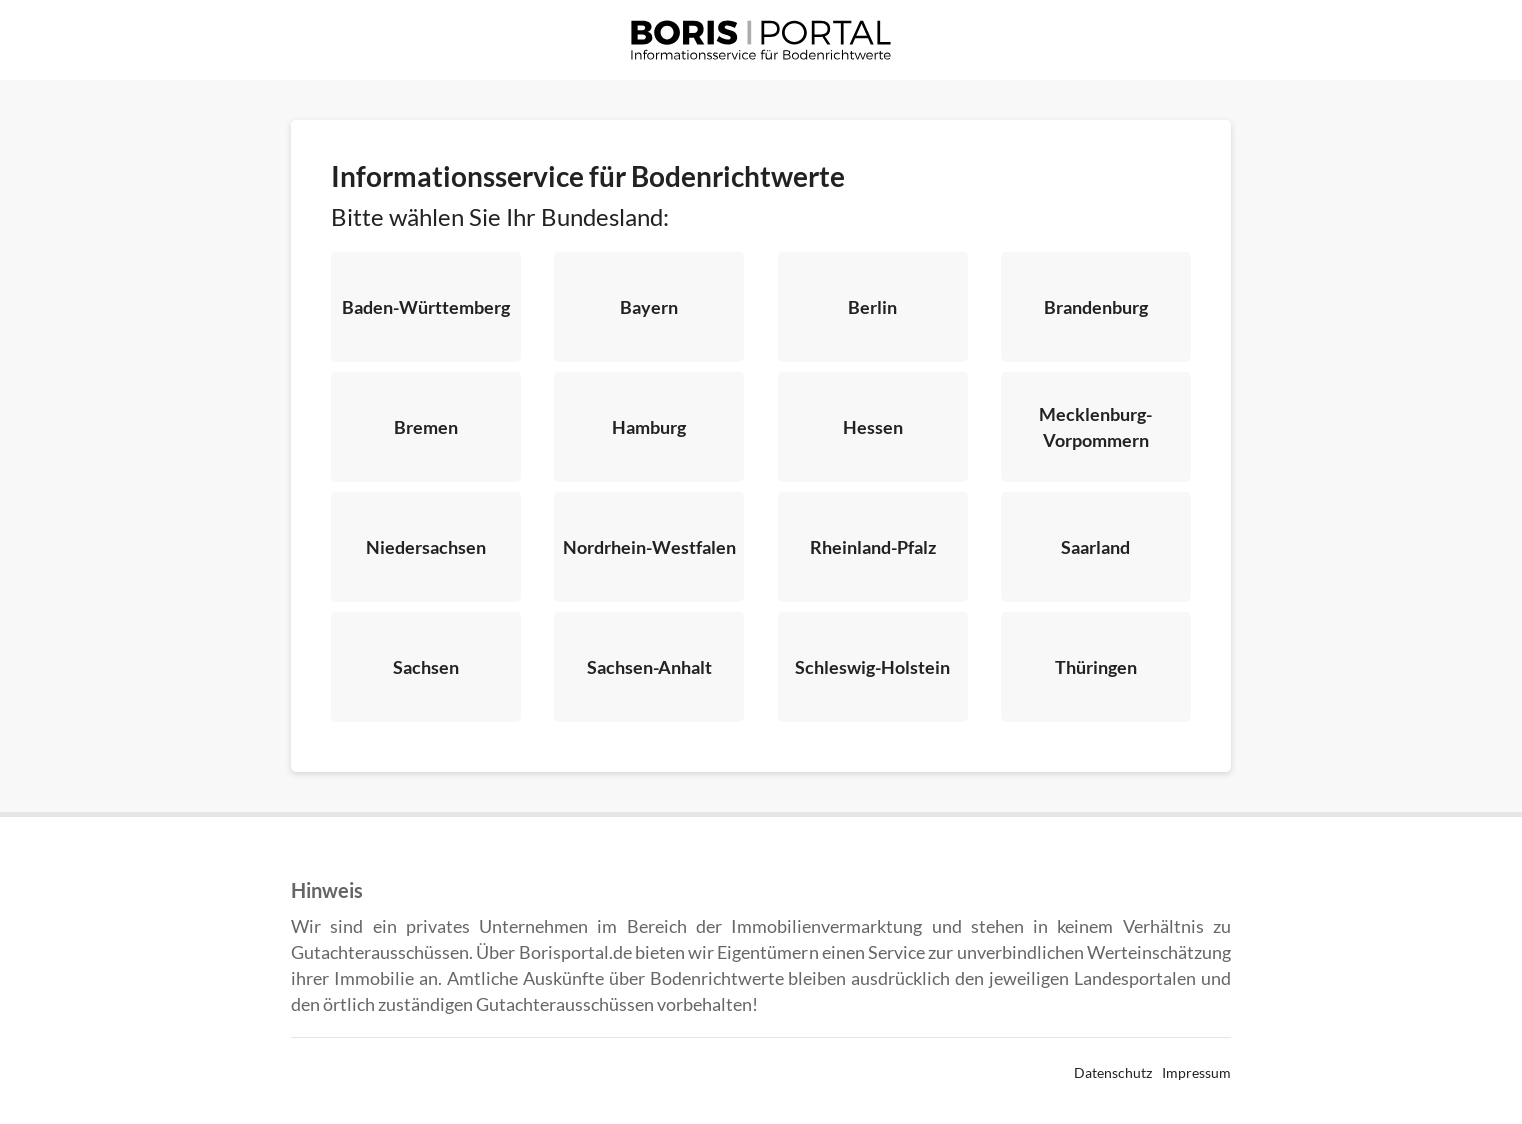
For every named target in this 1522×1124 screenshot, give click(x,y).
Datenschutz (1113, 1072)
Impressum (1196, 1072)
